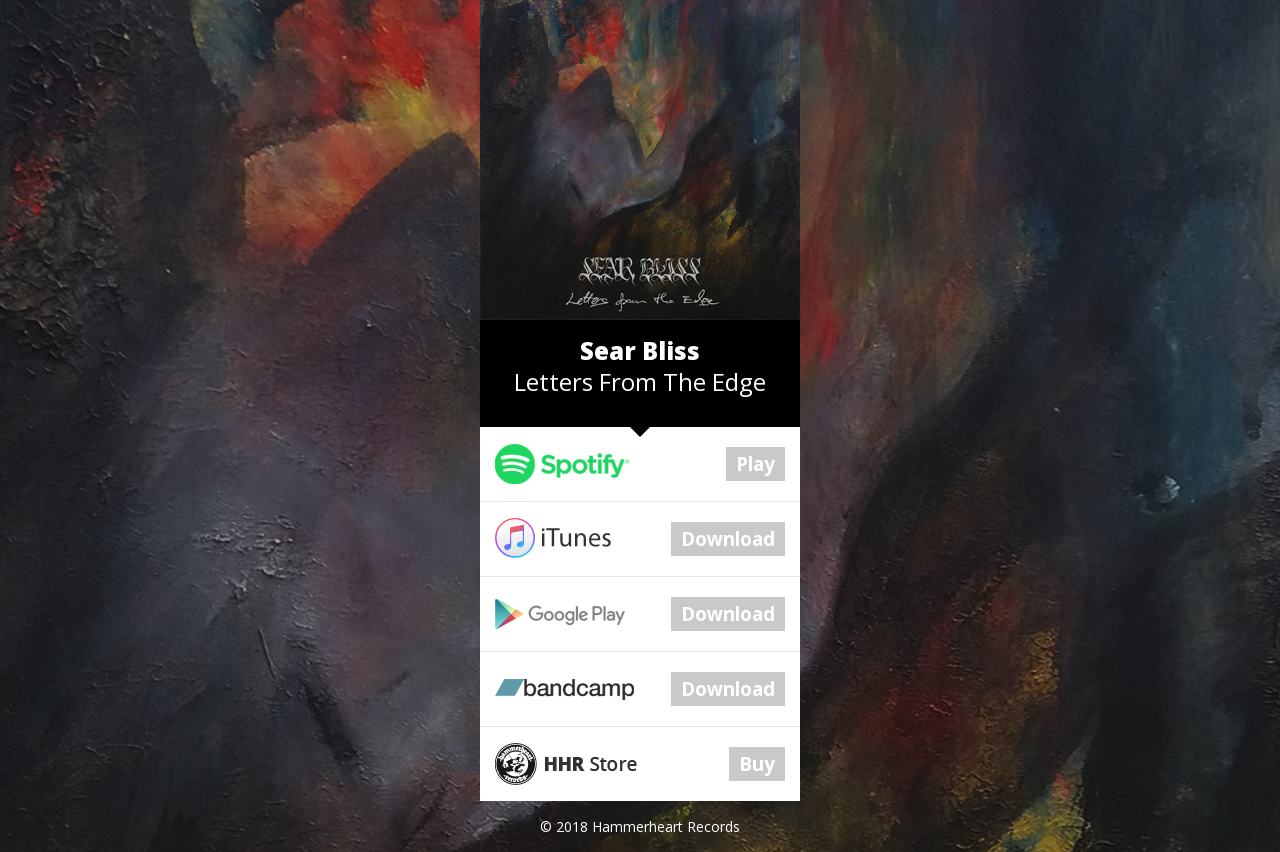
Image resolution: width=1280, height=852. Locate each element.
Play (755, 464)
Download (728, 539)
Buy (757, 764)
